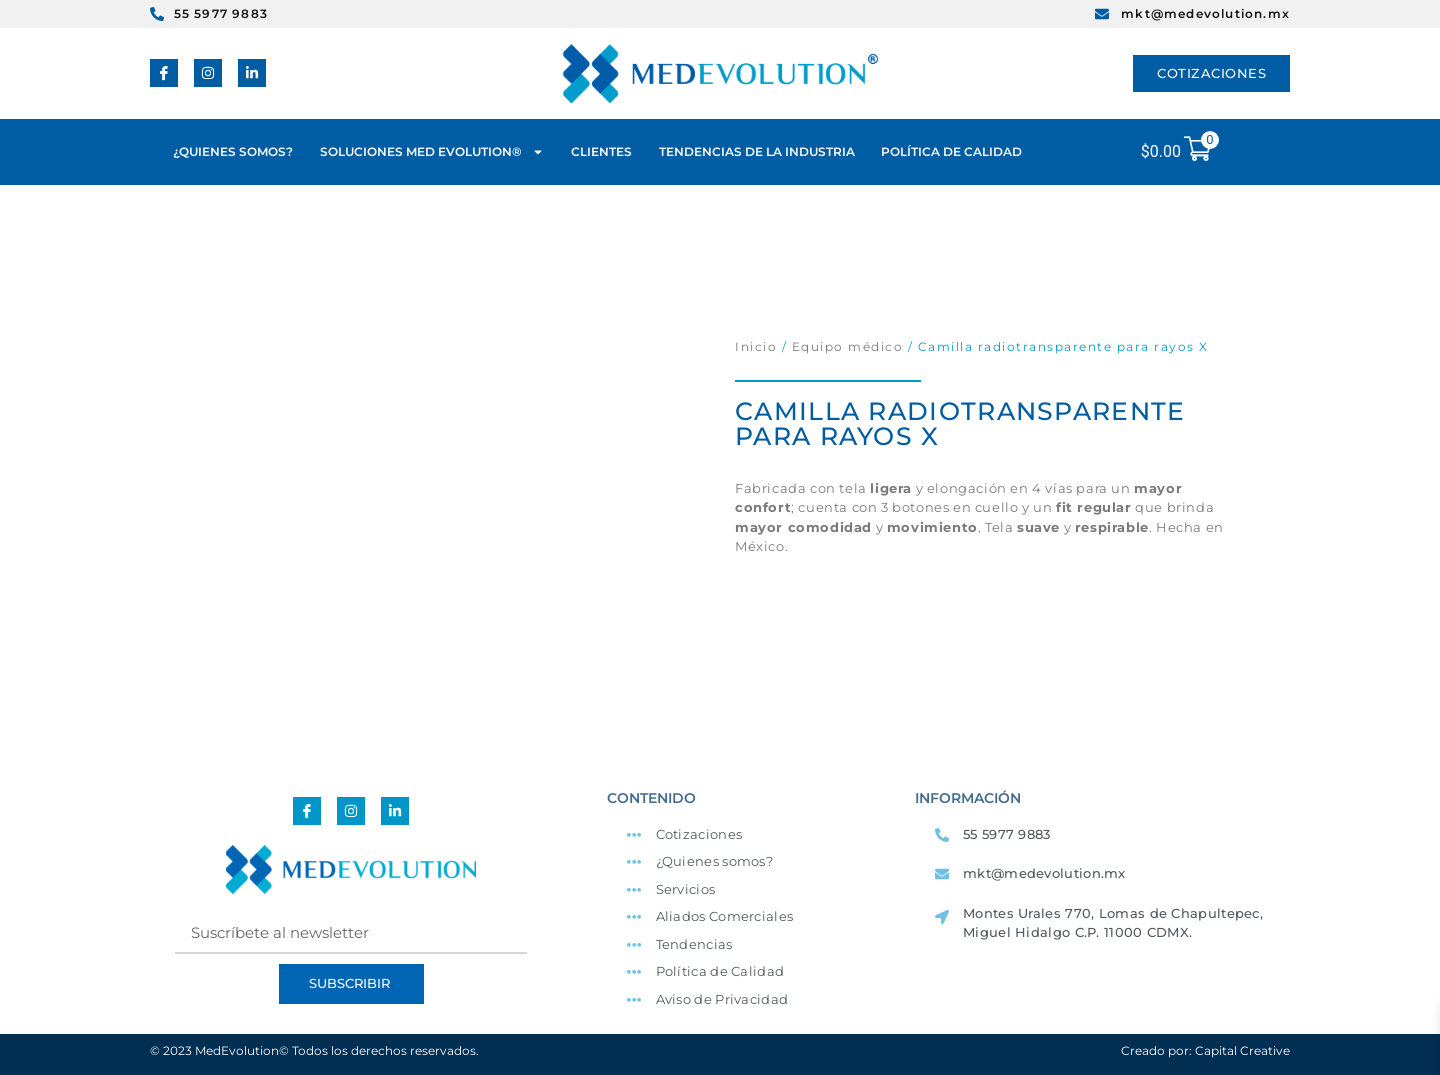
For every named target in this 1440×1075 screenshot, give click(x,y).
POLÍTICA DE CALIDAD (951, 151)
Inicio (756, 346)
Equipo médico (848, 346)
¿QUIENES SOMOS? (233, 151)
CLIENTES (601, 151)
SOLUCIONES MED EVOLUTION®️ (432, 152)
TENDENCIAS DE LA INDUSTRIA (757, 151)
